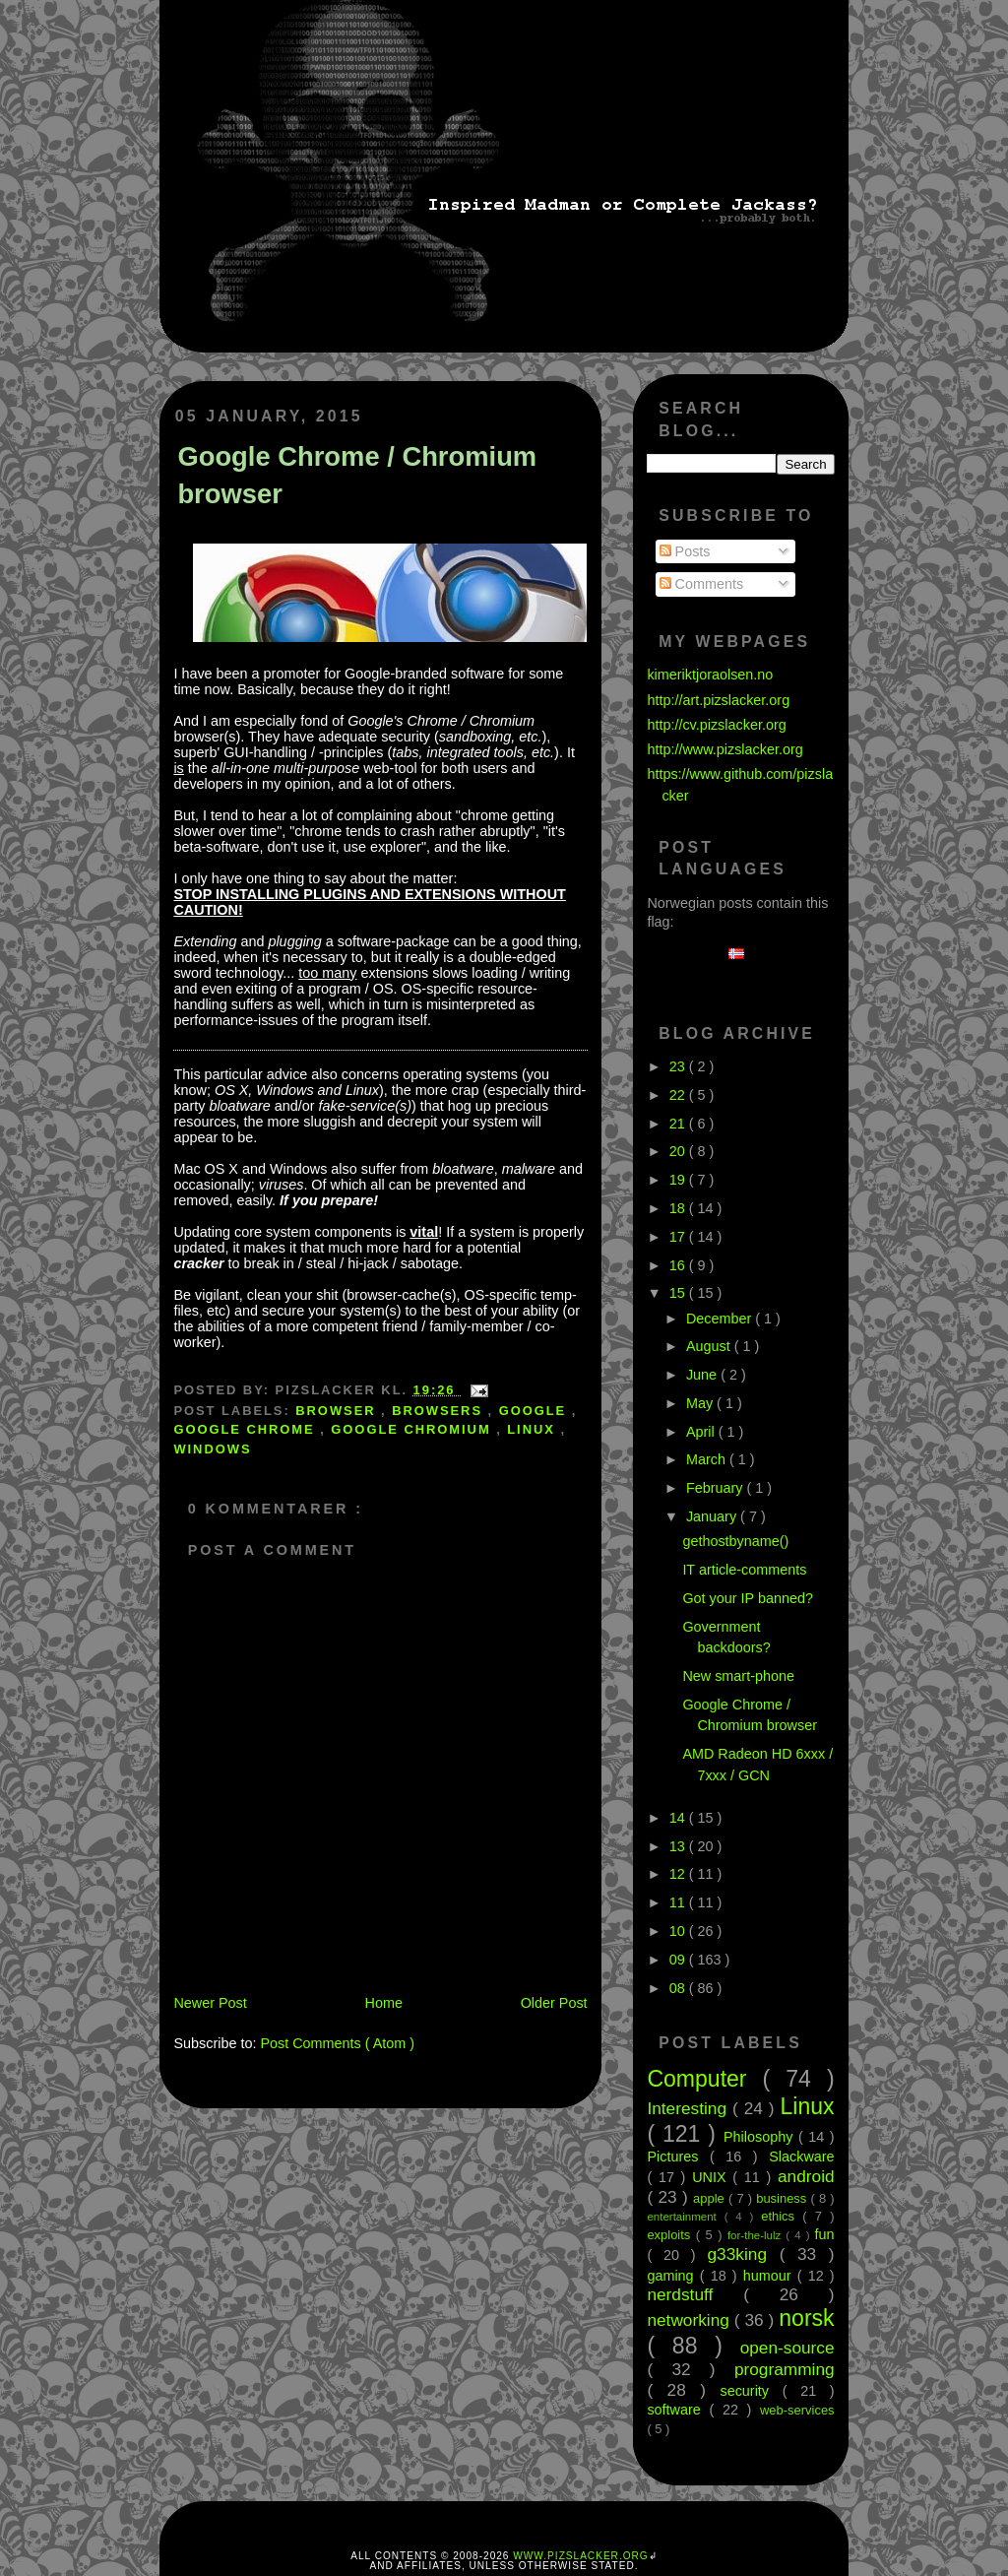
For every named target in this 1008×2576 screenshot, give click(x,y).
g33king (744, 2254)
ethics (781, 2216)
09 (679, 1959)
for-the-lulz (756, 2235)
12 (679, 1874)
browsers (439, 1410)
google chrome (246, 1429)
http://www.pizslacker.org (724, 749)
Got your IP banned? (747, 1598)
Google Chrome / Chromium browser (356, 475)
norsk (806, 2318)
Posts (685, 551)
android (806, 2176)
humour (770, 2276)
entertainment (685, 2216)
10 (679, 1931)
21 (679, 1123)
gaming (673, 2276)
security (751, 2391)
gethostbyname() (735, 1541)
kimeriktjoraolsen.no (710, 674)
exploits (671, 2234)
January (713, 1516)
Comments (702, 584)
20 (679, 1151)
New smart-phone (738, 1676)
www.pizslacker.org (580, 2555)
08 (679, 1988)
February (716, 1488)
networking (690, 2320)
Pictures (678, 2156)
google (535, 1410)
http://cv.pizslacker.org (716, 725)
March (707, 1459)
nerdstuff (695, 2294)
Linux (533, 1429)
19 (679, 1180)
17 (679, 1237)
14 (679, 1818)
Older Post (554, 2003)
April (702, 1432)
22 (679, 1095)
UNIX (712, 2177)
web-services (797, 2410)
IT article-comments (744, 1570)
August (710, 1346)
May (701, 1403)
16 (679, 1265)
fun (825, 2234)
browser (338, 1410)
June (703, 1375)
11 (679, 1902)
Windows (212, 1449)
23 (679, 1066)
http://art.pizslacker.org (718, 700)
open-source (787, 2347)
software (678, 2409)
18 (679, 1208)
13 (679, 1846)
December (720, 1318)
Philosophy (761, 2137)
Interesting (689, 2108)
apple (710, 2198)
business (783, 2198)
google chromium (413, 1429)
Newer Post (209, 2003)
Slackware (801, 2156)
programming (784, 2369)
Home (384, 2003)
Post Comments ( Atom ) (337, 2043)
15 (679, 1293)
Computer (704, 2079)
